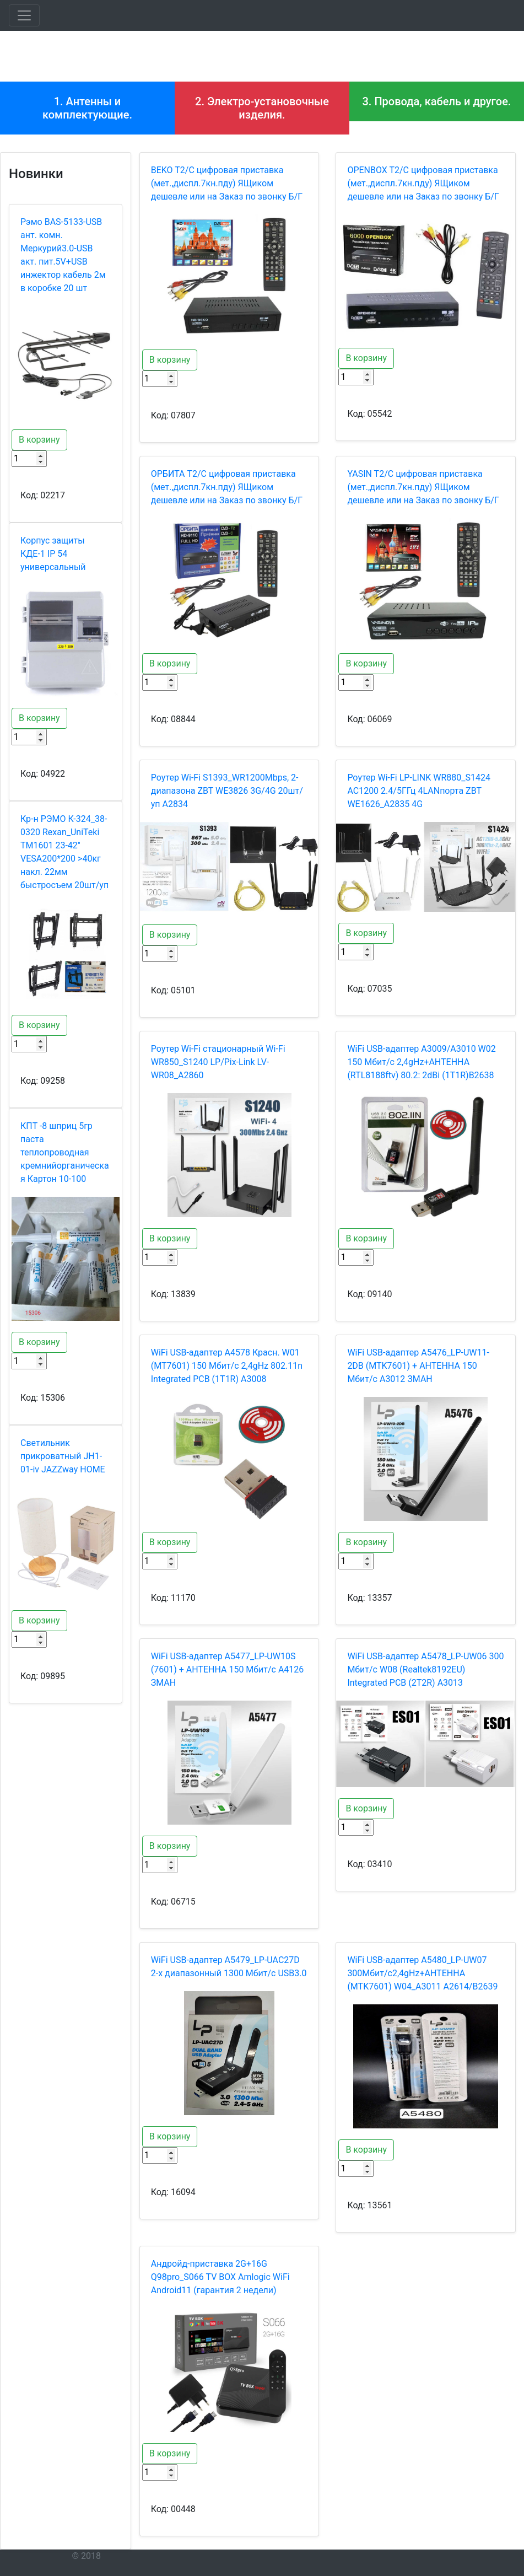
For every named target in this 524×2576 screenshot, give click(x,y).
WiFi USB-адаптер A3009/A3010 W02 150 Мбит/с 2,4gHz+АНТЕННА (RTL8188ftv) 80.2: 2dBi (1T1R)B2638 (421, 1062)
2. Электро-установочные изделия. (262, 108)
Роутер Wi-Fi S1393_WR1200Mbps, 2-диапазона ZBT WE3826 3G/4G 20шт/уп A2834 (227, 790)
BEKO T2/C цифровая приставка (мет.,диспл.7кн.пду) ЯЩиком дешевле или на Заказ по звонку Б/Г (226, 183)
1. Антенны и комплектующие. (87, 108)
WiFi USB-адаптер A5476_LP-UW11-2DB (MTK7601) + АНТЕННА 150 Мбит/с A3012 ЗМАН (418, 1365)
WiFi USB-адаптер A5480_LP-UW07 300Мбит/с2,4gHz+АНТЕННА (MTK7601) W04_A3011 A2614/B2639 (422, 1973)
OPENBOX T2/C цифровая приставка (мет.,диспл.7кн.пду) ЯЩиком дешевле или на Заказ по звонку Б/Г (423, 183)
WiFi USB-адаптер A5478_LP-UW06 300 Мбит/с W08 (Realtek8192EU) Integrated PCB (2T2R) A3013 (425, 1669)
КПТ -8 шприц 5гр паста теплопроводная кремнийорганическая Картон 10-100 (64, 1152)
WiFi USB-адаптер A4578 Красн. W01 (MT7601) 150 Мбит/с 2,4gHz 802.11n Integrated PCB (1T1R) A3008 (226, 1365)
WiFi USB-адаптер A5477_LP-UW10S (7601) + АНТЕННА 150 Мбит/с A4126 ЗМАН (227, 1669)
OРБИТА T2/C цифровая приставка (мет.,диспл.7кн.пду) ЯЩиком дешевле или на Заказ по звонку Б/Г (226, 487)
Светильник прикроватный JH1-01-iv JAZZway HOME (62, 1456)
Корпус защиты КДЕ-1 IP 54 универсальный (53, 553)
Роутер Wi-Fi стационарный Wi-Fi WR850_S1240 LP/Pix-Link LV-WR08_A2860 (218, 1062)
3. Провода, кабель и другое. (436, 101)
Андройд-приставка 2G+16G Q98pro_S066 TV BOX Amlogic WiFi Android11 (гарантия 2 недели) (220, 2276)
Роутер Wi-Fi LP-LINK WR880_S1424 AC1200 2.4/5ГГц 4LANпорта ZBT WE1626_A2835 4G (418, 790)
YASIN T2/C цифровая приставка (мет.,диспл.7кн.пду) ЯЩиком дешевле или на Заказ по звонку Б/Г (423, 487)
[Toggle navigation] (24, 15)
